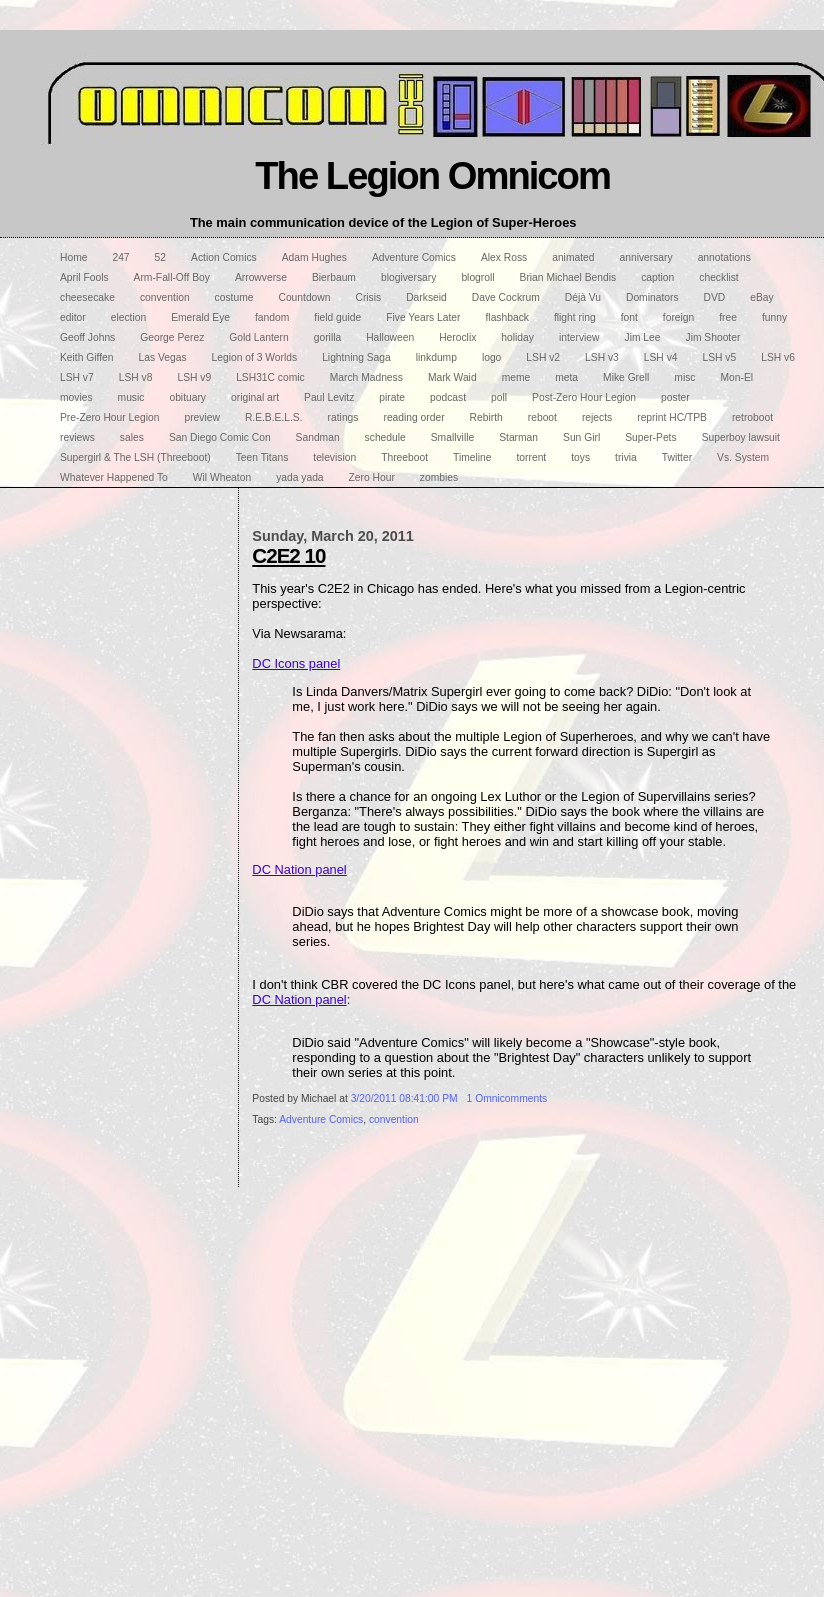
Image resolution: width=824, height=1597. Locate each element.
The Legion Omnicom (432, 175)
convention (394, 1119)
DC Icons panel (296, 663)
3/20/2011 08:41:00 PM (404, 1098)
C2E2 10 (288, 555)
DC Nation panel (299, 869)
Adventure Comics (321, 1119)
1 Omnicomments (507, 1098)
